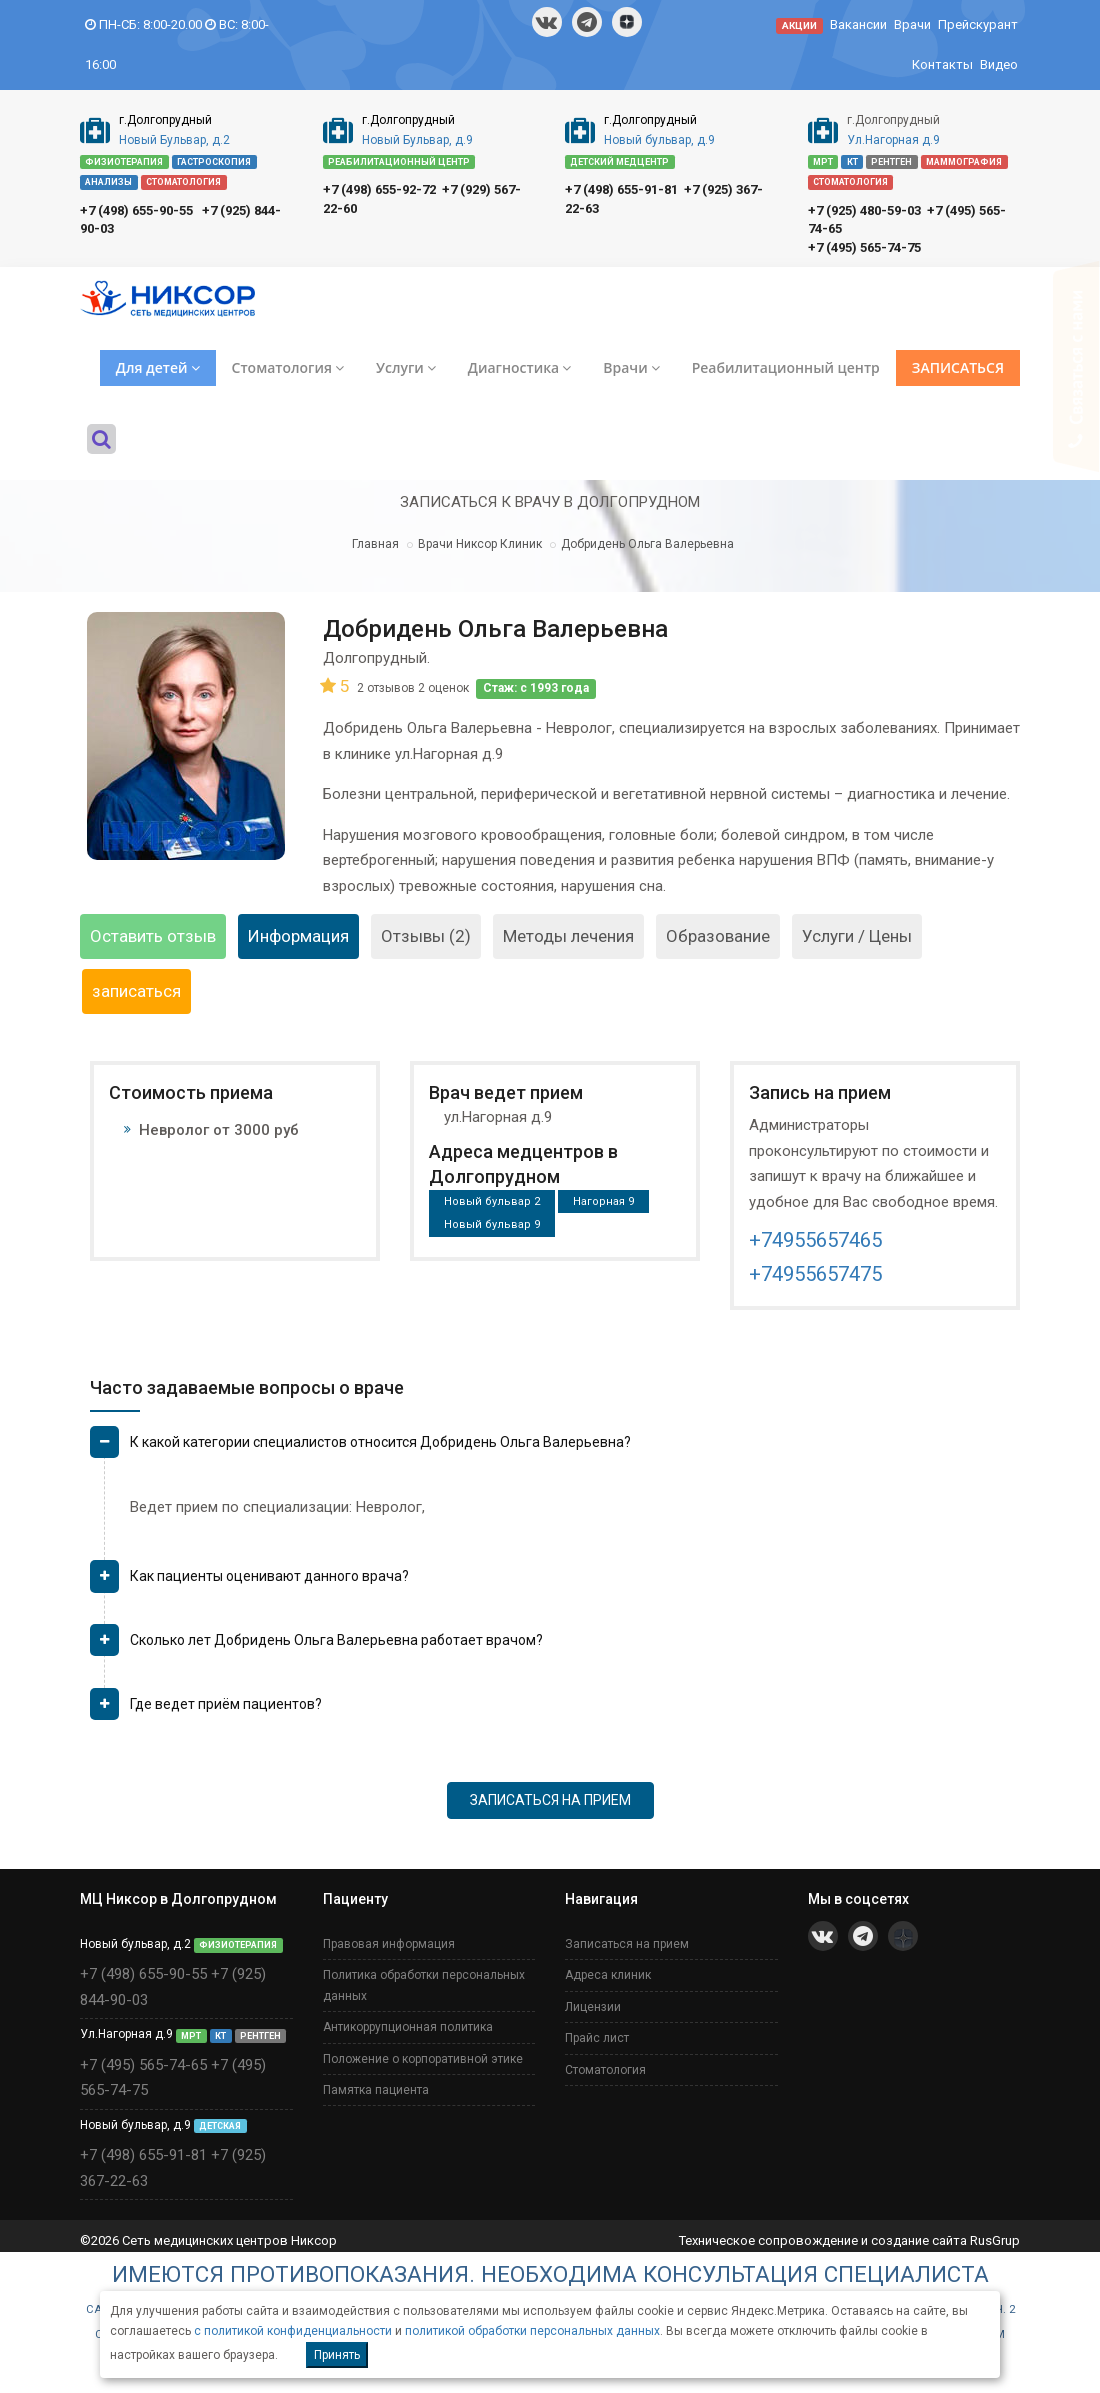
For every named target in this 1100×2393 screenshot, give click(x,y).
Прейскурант (978, 24)
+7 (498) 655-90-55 (136, 210)
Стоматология (288, 367)
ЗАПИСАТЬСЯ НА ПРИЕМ (550, 1800)
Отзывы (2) (426, 936)
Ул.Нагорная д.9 (893, 140)
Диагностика (519, 367)
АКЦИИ (799, 25)
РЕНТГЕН (891, 162)
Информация (298, 936)
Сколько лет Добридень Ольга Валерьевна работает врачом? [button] (336, 1640)
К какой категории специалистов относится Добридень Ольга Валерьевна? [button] (380, 1442)
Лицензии (593, 2007)
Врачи (912, 24)
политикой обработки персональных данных (532, 2331)
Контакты (942, 64)
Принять (337, 2355)
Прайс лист (597, 2038)
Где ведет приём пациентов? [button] (226, 1704)
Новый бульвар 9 (492, 1224)
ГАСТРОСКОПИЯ (214, 162)
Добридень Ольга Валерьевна (647, 544)
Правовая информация (389, 1944)
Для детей (158, 367)
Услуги (406, 367)
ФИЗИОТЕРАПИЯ (124, 162)
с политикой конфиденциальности (293, 2331)
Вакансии (858, 24)
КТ (852, 162)
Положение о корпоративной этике (423, 2059)
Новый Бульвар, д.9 (417, 140)
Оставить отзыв (153, 936)
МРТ (823, 162)
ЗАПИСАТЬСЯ (958, 367)
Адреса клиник (608, 1975)
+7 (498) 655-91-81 (621, 189)
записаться (136, 991)
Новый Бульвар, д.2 (174, 140)
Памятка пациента (376, 2090)
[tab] (555, 1450)
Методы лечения (568, 936)
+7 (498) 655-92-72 (379, 189)
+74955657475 (815, 1274)
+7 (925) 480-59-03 (864, 210)
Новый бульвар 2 (492, 1201)
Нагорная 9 (603, 1201)
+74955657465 (815, 1240)
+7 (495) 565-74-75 (864, 247)
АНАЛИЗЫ (108, 182)
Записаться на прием (627, 1944)
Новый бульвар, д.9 (659, 140)
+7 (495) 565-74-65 (143, 2065)
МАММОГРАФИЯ (964, 162)
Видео (999, 64)
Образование (718, 936)
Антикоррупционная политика (408, 2027)
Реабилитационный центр (786, 367)
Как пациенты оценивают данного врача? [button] (269, 1576)
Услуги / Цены (857, 936)
